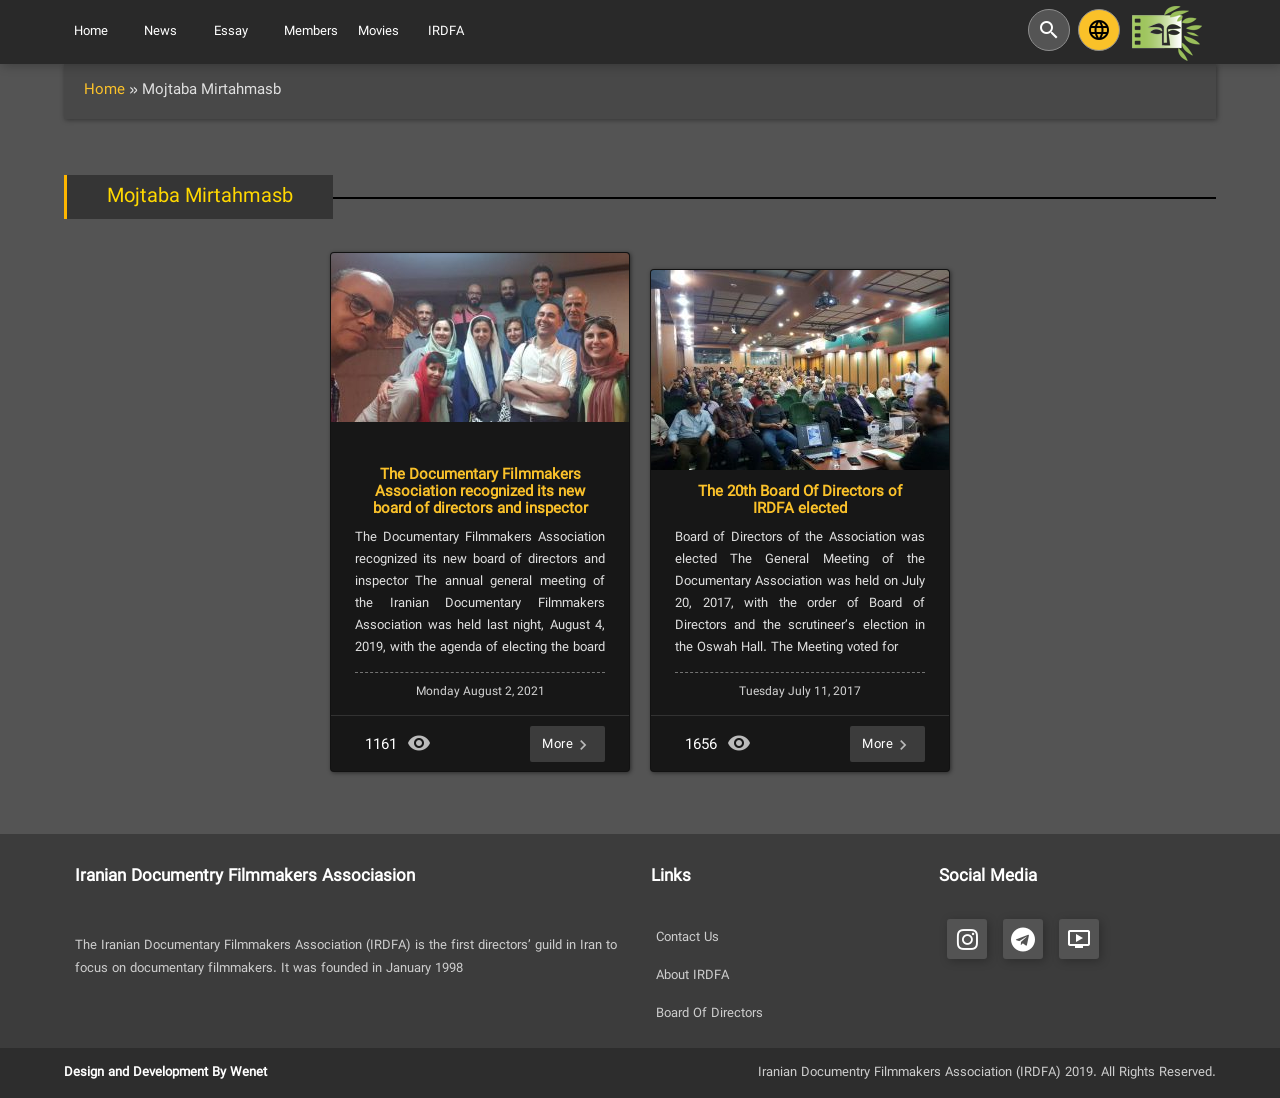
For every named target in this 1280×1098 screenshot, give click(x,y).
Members (311, 32)
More (567, 744)
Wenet (248, 1073)
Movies (378, 32)
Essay (231, 32)
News (160, 32)
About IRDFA (692, 976)
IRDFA (446, 32)
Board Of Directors (709, 1014)
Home (91, 32)
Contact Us (687, 938)
